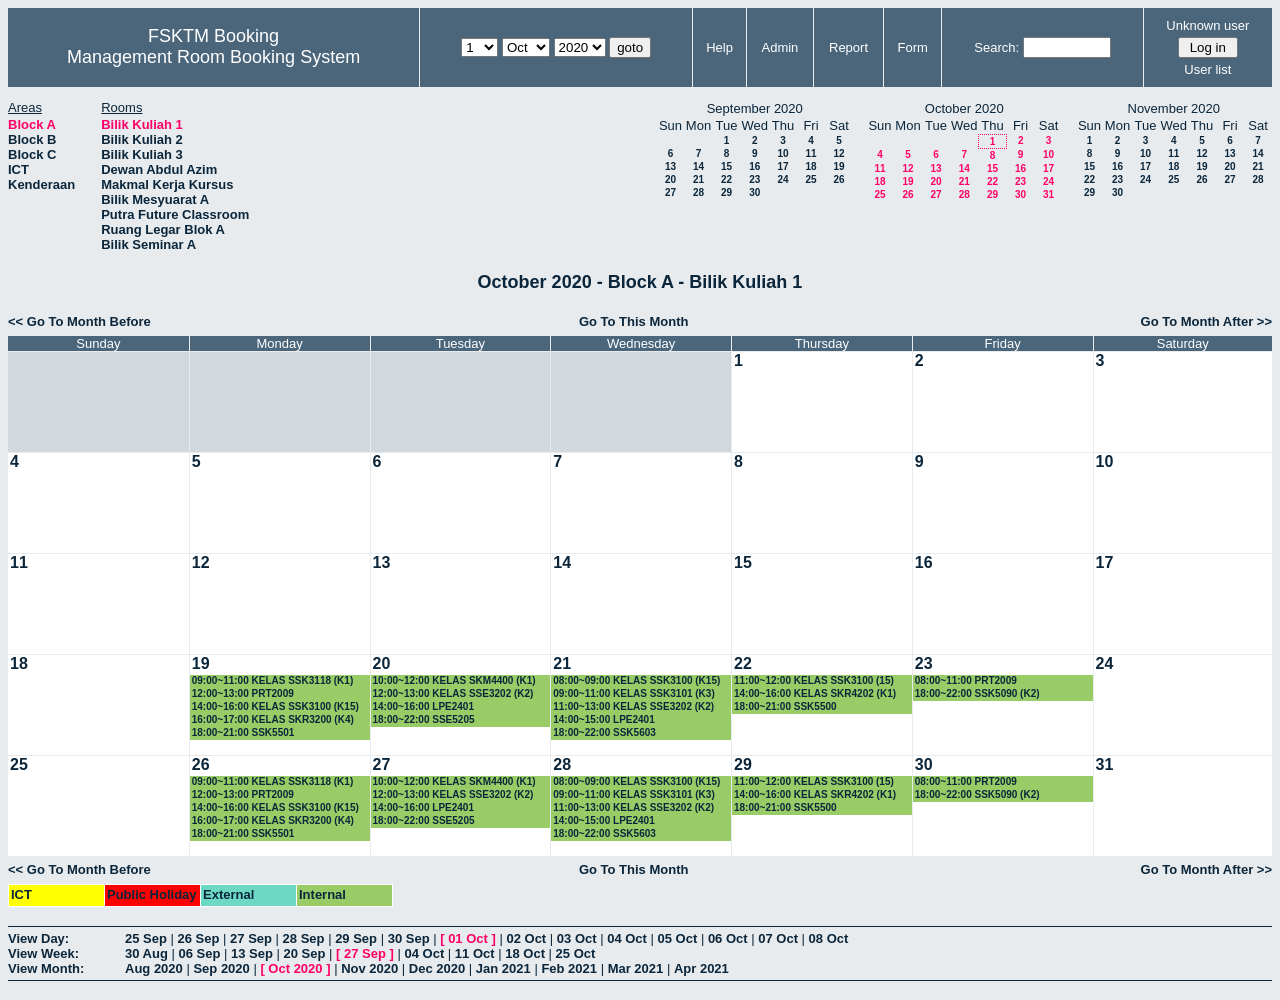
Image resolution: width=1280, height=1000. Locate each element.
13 (670, 166)
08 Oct (829, 938)
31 (1048, 194)
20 (670, 179)
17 (782, 166)
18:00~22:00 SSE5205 (424, 719)
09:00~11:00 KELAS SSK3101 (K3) (633, 693)
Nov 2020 (369, 968)
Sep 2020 (221, 968)
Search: (996, 47)
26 (838, 179)
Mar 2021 (636, 968)
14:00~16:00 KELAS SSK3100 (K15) (275, 706)
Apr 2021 (701, 968)
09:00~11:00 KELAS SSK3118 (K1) (272, 680)
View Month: (46, 968)
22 (726, 179)
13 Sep (252, 953)
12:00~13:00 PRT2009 (243, 693)
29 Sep (356, 938)
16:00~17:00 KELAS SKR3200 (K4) (273, 719)
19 (838, 166)
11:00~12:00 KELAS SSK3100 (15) (814, 680)
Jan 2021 (503, 968)
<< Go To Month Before (79, 321)
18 (810, 166)
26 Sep (199, 938)
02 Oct (526, 938)
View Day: (38, 938)
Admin (779, 47)
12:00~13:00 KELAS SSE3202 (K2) (453, 693)
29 (726, 192)
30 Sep (409, 938)
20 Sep (305, 953)
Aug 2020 (154, 968)
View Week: (43, 953)
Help (719, 47)
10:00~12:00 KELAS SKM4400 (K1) (454, 680)
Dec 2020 (437, 968)
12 (838, 153)
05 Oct (678, 938)
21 (698, 179)
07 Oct (778, 938)
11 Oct (475, 953)
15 (726, 166)
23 (754, 179)
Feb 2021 (569, 968)
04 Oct (627, 938)
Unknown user (1207, 25)
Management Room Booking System (213, 57)
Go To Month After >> (1206, 321)
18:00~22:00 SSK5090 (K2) (977, 693)
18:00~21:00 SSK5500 (785, 706)
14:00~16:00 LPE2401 (423, 706)
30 (754, 192)
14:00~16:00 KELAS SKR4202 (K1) (815, 693)
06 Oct (728, 938)
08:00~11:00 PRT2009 (966, 680)
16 (754, 166)
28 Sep (304, 938)
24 (782, 179)
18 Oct (525, 953)
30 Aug (146, 953)
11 (810, 153)
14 (698, 166)
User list (1207, 69)
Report (848, 47)
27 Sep (251, 938)
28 (698, 192)
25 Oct (576, 953)
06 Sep (199, 953)
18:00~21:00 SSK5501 (243, 732)
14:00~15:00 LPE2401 (603, 719)
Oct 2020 (295, 968)
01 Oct (468, 938)
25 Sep (146, 938)
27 (670, 192)
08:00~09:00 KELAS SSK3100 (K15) (636, 680)
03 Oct (577, 938)
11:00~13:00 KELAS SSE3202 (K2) (633, 706)
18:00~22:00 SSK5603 (604, 732)
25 (810, 179)
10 (782, 153)
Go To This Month (634, 321)
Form (913, 47)
